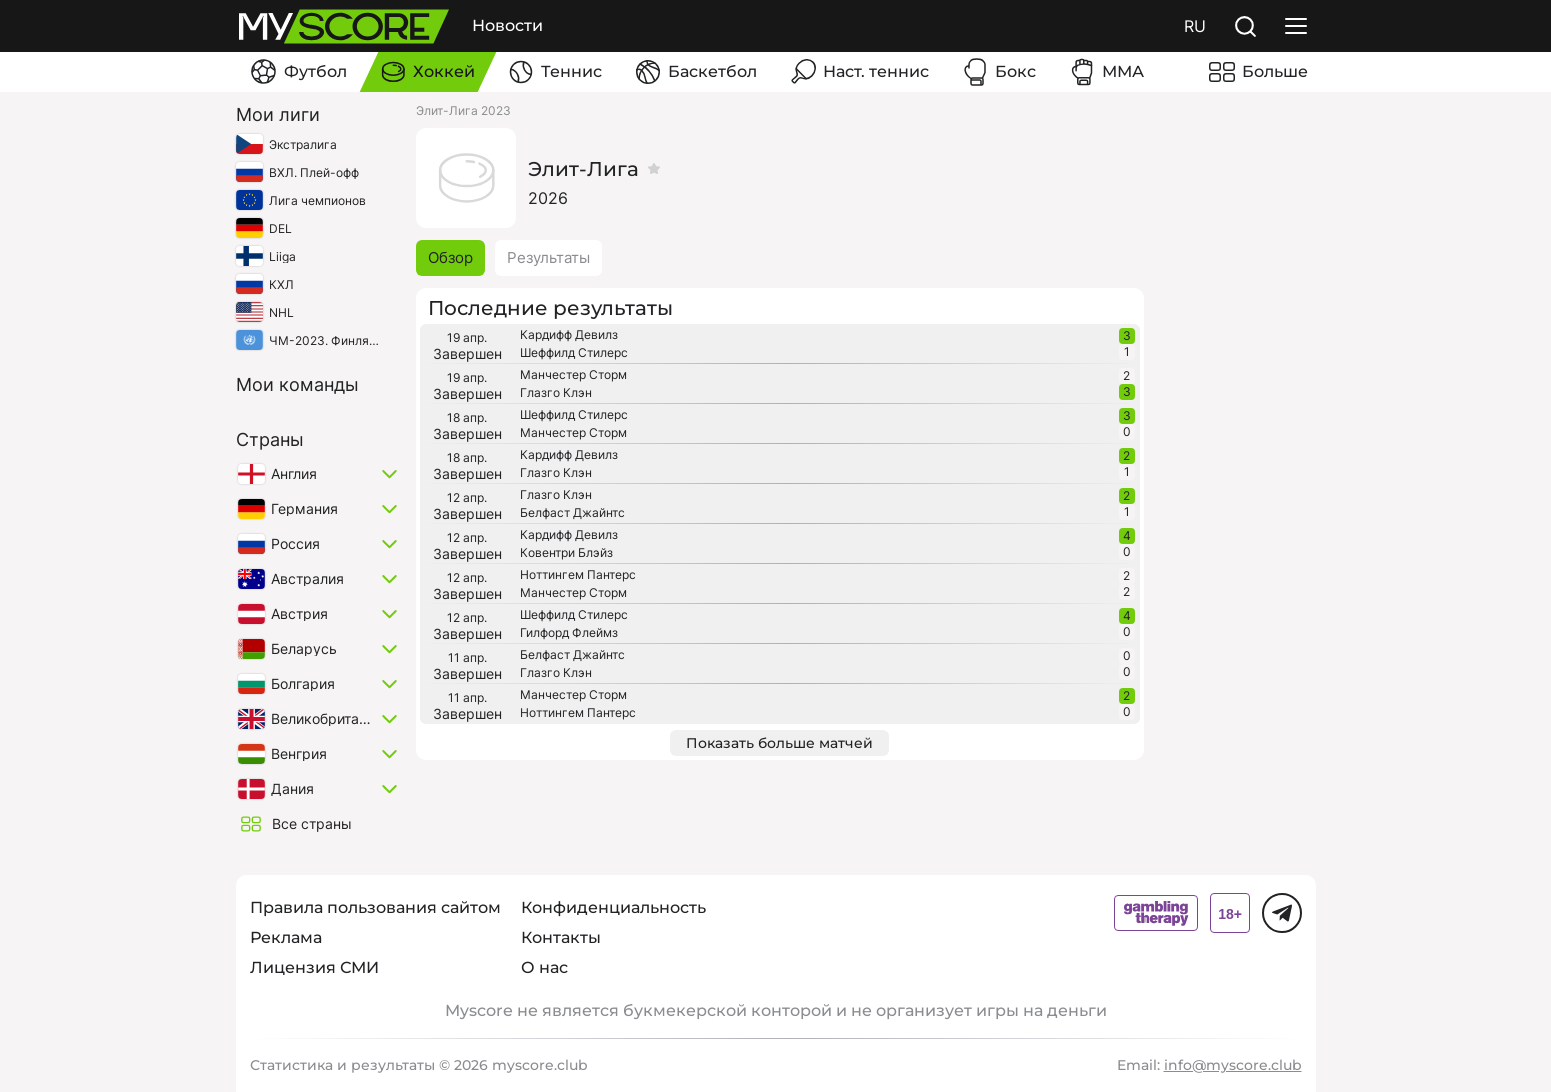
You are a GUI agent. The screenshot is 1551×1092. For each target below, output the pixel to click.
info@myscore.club (1233, 1065)
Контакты (561, 937)
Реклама (286, 937)
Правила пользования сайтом (375, 907)
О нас (544, 967)
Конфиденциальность (613, 907)
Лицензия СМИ (314, 967)
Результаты (548, 257)
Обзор (450, 257)
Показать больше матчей (779, 743)
